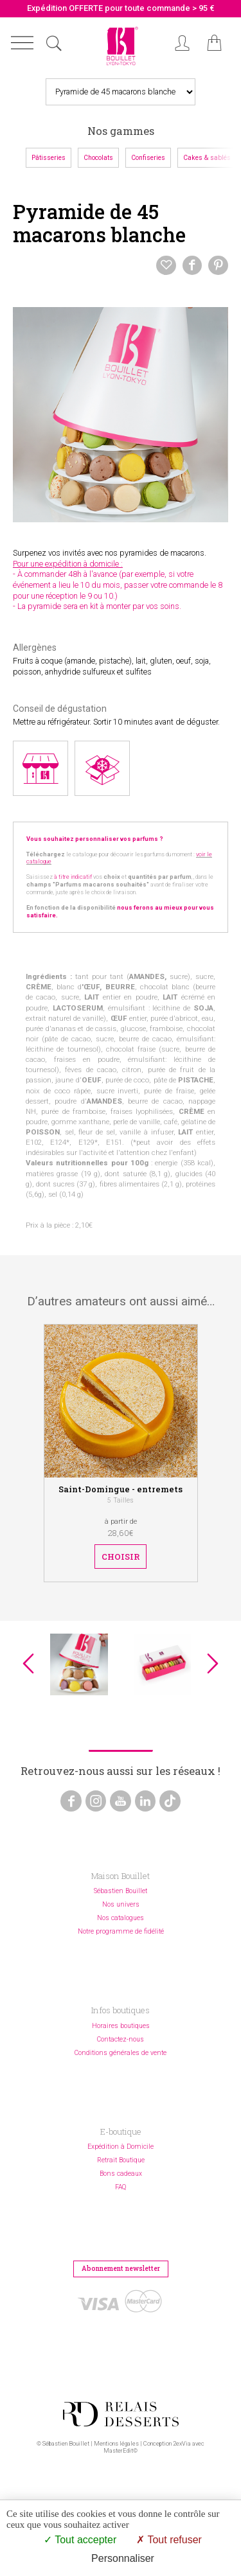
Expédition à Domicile (120, 2146)
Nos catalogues (120, 1918)
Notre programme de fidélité (121, 1931)
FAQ (120, 2187)
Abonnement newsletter (121, 2268)
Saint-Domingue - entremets (120, 1489)
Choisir (120, 1556)
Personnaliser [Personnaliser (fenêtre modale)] (122, 2558)
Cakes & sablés (207, 158)
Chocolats (98, 158)
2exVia (182, 2443)
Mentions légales (116, 2443)
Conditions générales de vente (120, 2053)
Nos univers (120, 1904)
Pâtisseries (48, 158)
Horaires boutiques (121, 2026)
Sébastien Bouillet (120, 1891)
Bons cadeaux (121, 2173)
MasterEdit (118, 2450)
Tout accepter (80, 2539)
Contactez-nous (120, 2039)
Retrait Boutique (121, 2160)
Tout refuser (169, 2539)
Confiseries (148, 158)
